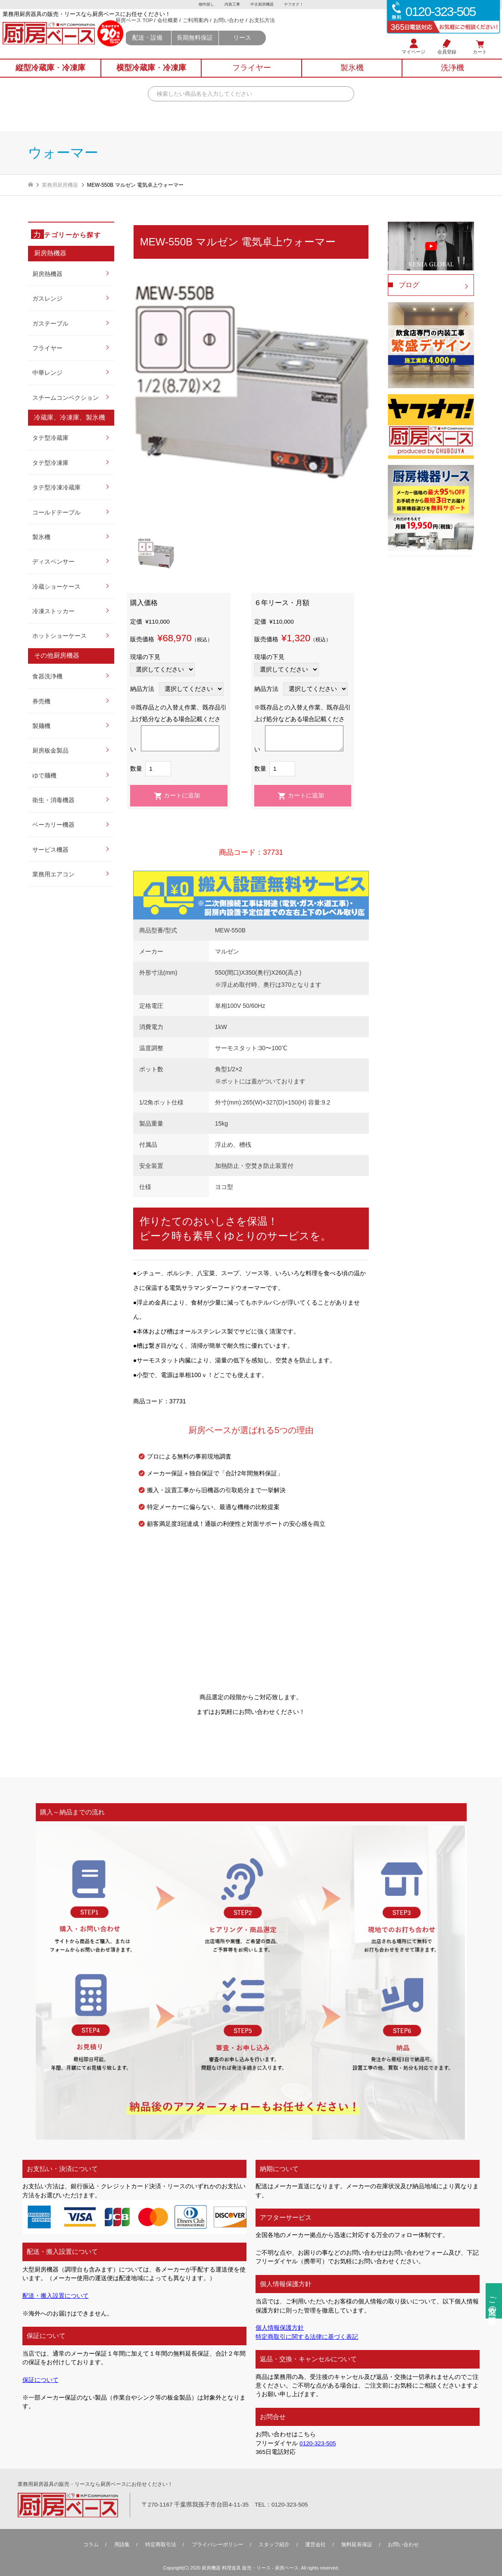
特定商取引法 (160, 2544)
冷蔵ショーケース (56, 587)
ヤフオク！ (296, 5)
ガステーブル (50, 323)
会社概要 (202, 29)
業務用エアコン (53, 874)
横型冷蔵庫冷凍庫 (151, 74)
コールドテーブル (56, 512)
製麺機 (41, 726)
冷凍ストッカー (53, 611)
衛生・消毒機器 (53, 800)
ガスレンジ (47, 298)
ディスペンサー (53, 561)
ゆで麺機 (44, 775)
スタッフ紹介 (274, 2544)
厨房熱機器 (47, 274)
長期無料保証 (229, 47)
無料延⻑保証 (356, 2544)
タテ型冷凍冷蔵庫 (56, 487)
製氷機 (41, 537)
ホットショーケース (59, 636)
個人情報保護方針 (280, 2328)
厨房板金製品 (50, 750)
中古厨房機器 (262, 5)
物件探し (204, 5)
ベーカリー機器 (53, 825)
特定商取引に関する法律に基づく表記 (307, 2337)
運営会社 (315, 2544)
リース (278, 47)
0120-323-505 (317, 2443)
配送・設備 (181, 47)
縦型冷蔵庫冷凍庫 (50, 74)
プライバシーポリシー (217, 2544)
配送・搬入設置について (55, 2296)
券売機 (41, 701)
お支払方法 (297, 29)
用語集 (122, 2544)
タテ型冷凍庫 (50, 463)
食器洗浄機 (47, 676)
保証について (40, 2380)
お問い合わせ (263, 29)
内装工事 (231, 5)
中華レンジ (47, 373)
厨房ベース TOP (168, 29)
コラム (91, 2544)
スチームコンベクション (65, 398)
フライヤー (47, 348)
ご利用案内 (230, 29)
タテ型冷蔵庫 (50, 438)
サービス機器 (50, 850)
